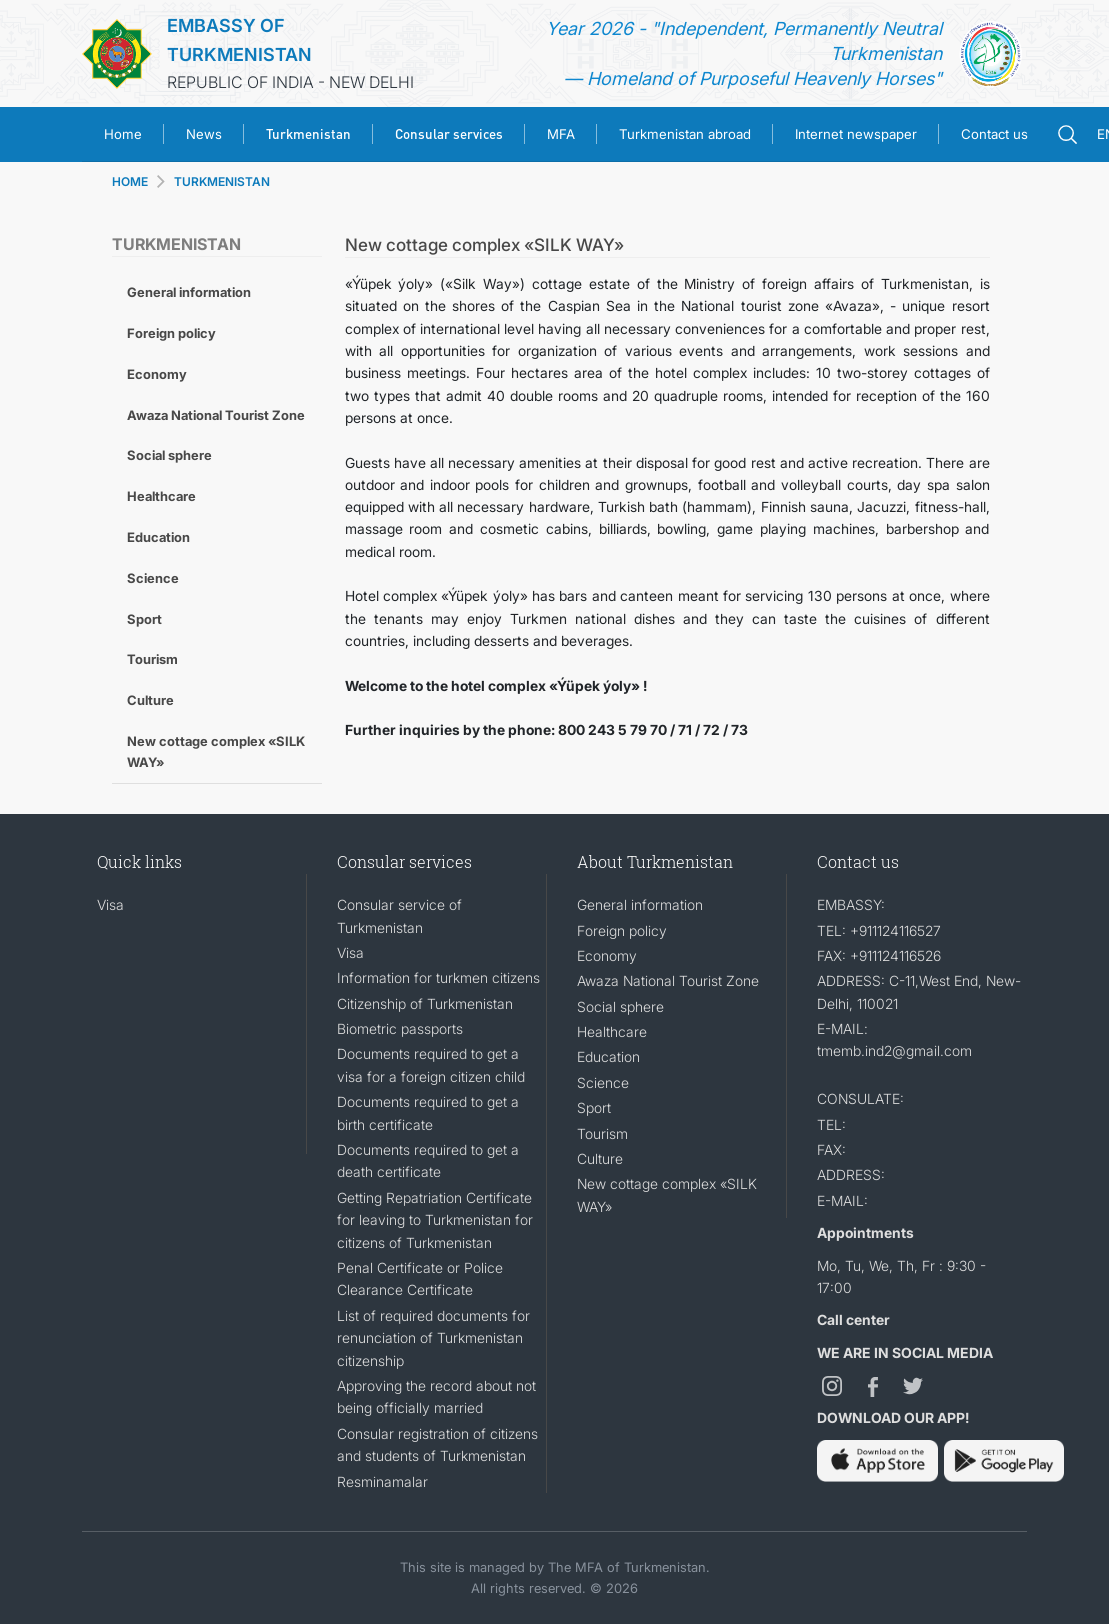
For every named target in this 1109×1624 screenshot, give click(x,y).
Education (158, 537)
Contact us (994, 134)
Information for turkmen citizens (438, 977)
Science (153, 578)
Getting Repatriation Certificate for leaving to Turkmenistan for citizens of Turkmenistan (435, 1220)
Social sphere (169, 455)
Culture (150, 700)
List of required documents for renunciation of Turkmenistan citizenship (433, 1338)
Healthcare (161, 496)
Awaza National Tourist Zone (216, 415)
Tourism (152, 659)
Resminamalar (382, 1481)
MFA (561, 134)
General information (189, 292)
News (204, 134)
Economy (157, 374)
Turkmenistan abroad (685, 134)
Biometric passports (400, 1028)
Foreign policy (171, 333)
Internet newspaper (856, 134)
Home (123, 134)
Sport (144, 619)
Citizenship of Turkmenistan (425, 1003)
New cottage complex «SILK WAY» (216, 751)
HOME (130, 181)
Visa (110, 904)
